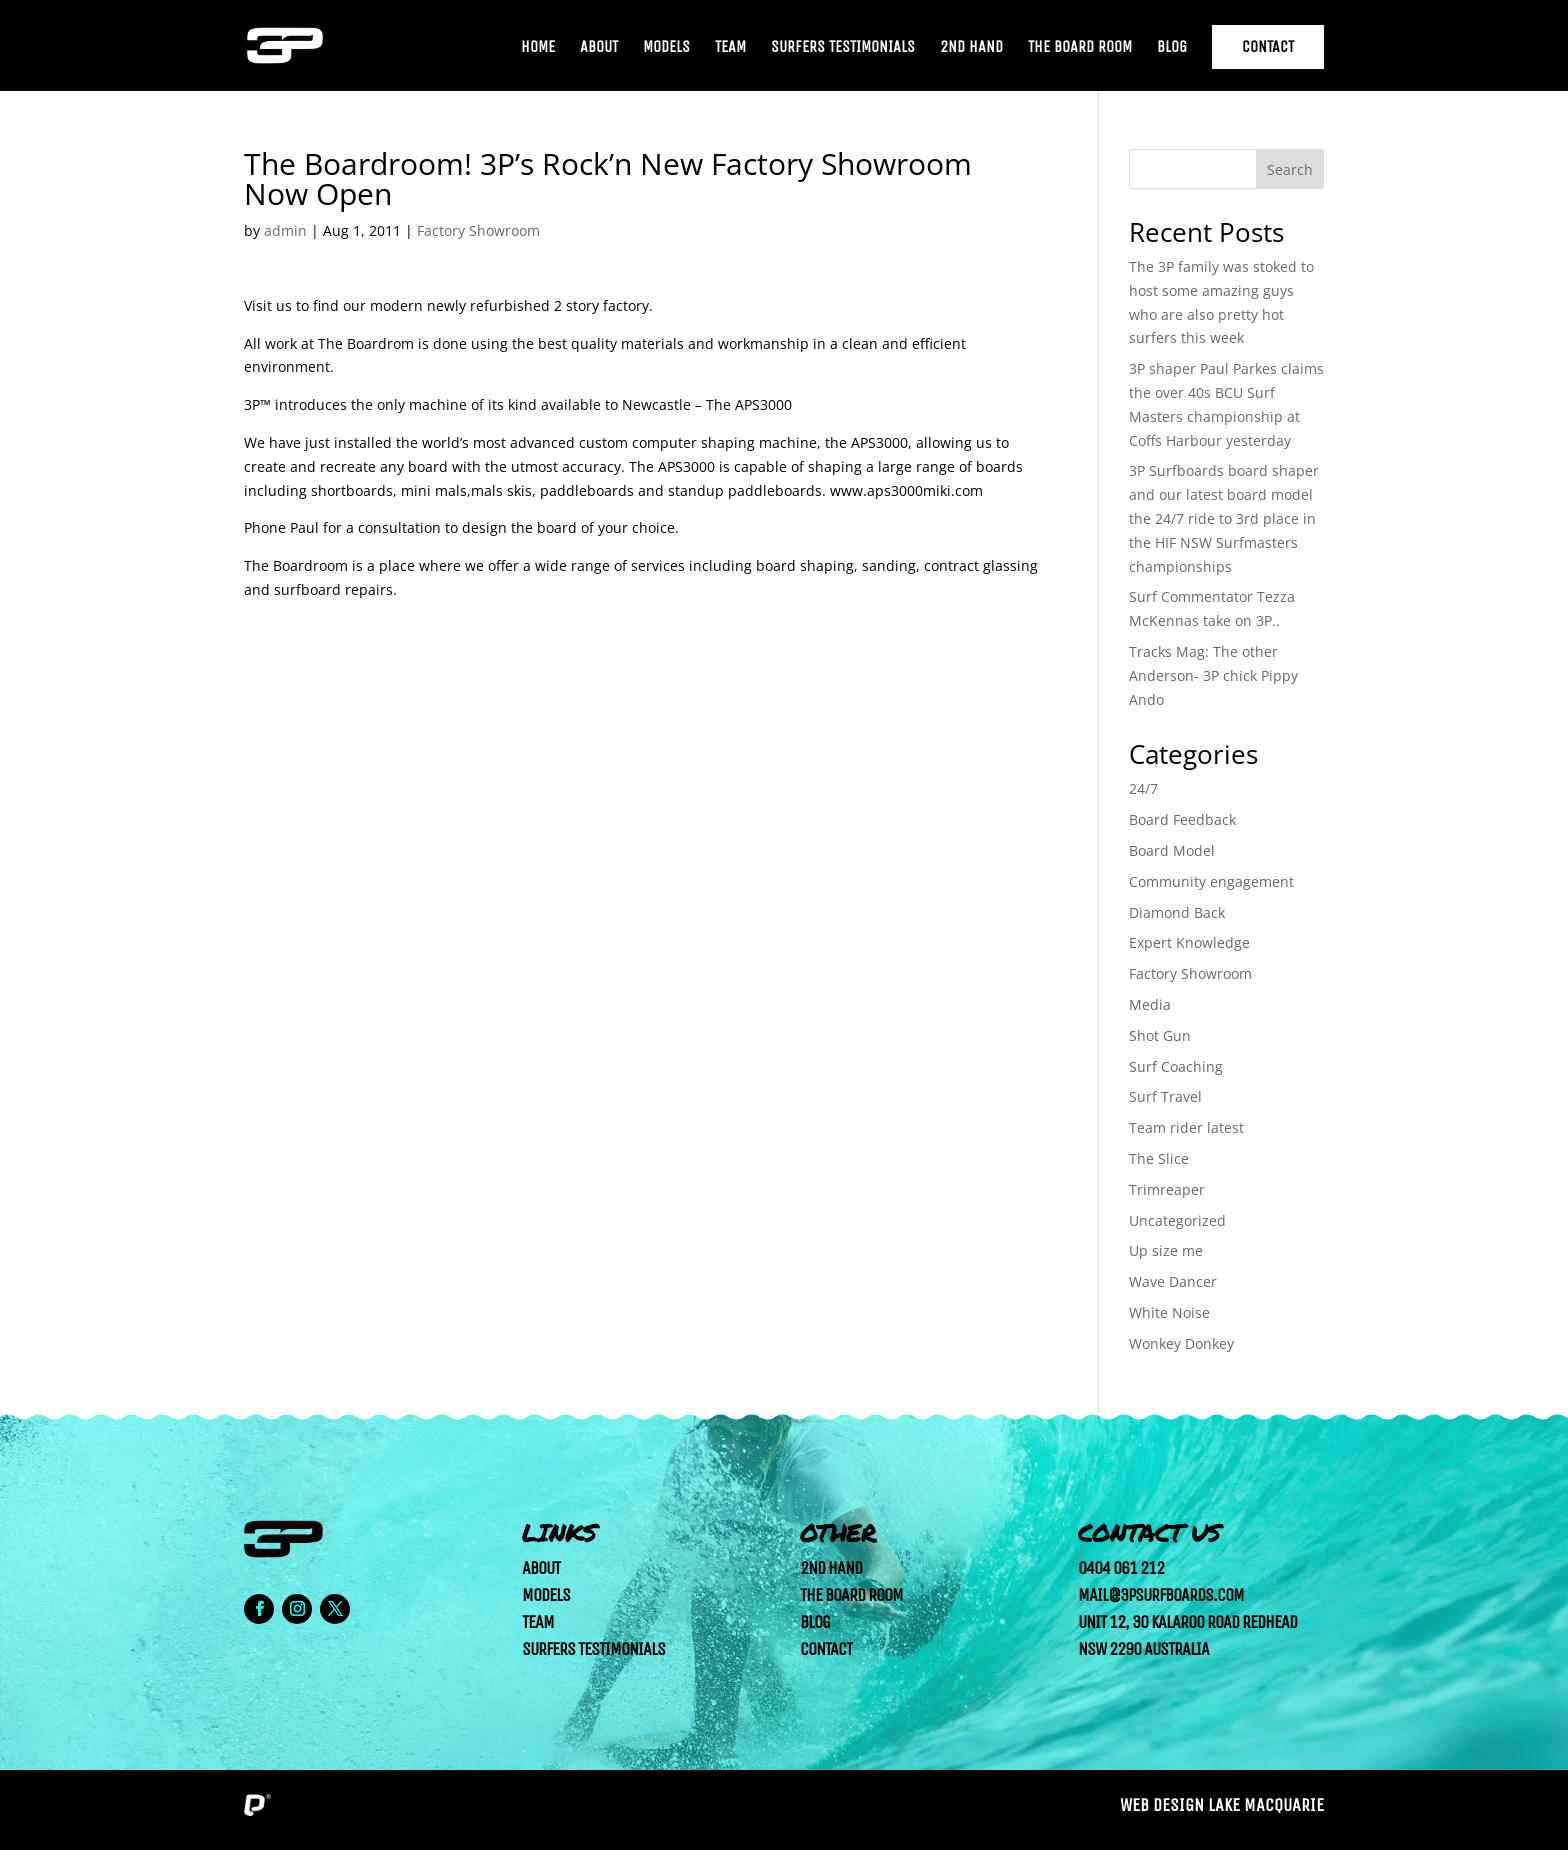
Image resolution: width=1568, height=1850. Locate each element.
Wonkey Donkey (1181, 1343)
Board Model (1172, 850)
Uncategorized (1177, 1220)
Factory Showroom (478, 230)
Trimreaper (1167, 1189)
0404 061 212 (1121, 1568)
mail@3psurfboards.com (1161, 1595)
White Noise (1169, 1312)
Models (666, 48)
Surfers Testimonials (843, 48)
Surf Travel (1165, 1096)
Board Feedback (1182, 819)
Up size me (1166, 1250)
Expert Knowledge (1189, 942)
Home (538, 48)
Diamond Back (1177, 912)
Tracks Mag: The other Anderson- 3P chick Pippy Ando (1213, 675)
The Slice (1159, 1158)
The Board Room (1080, 48)
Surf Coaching (1176, 1066)
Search (1290, 169)
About (599, 48)
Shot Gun (1160, 1035)
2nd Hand (971, 48)
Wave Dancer (1173, 1281)
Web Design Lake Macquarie (1222, 1805)
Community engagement (1211, 881)
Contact (1268, 46)
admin (285, 230)
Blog (1172, 48)
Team (730, 48)
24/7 (1143, 788)
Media (1150, 1004)
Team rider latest (1186, 1127)
